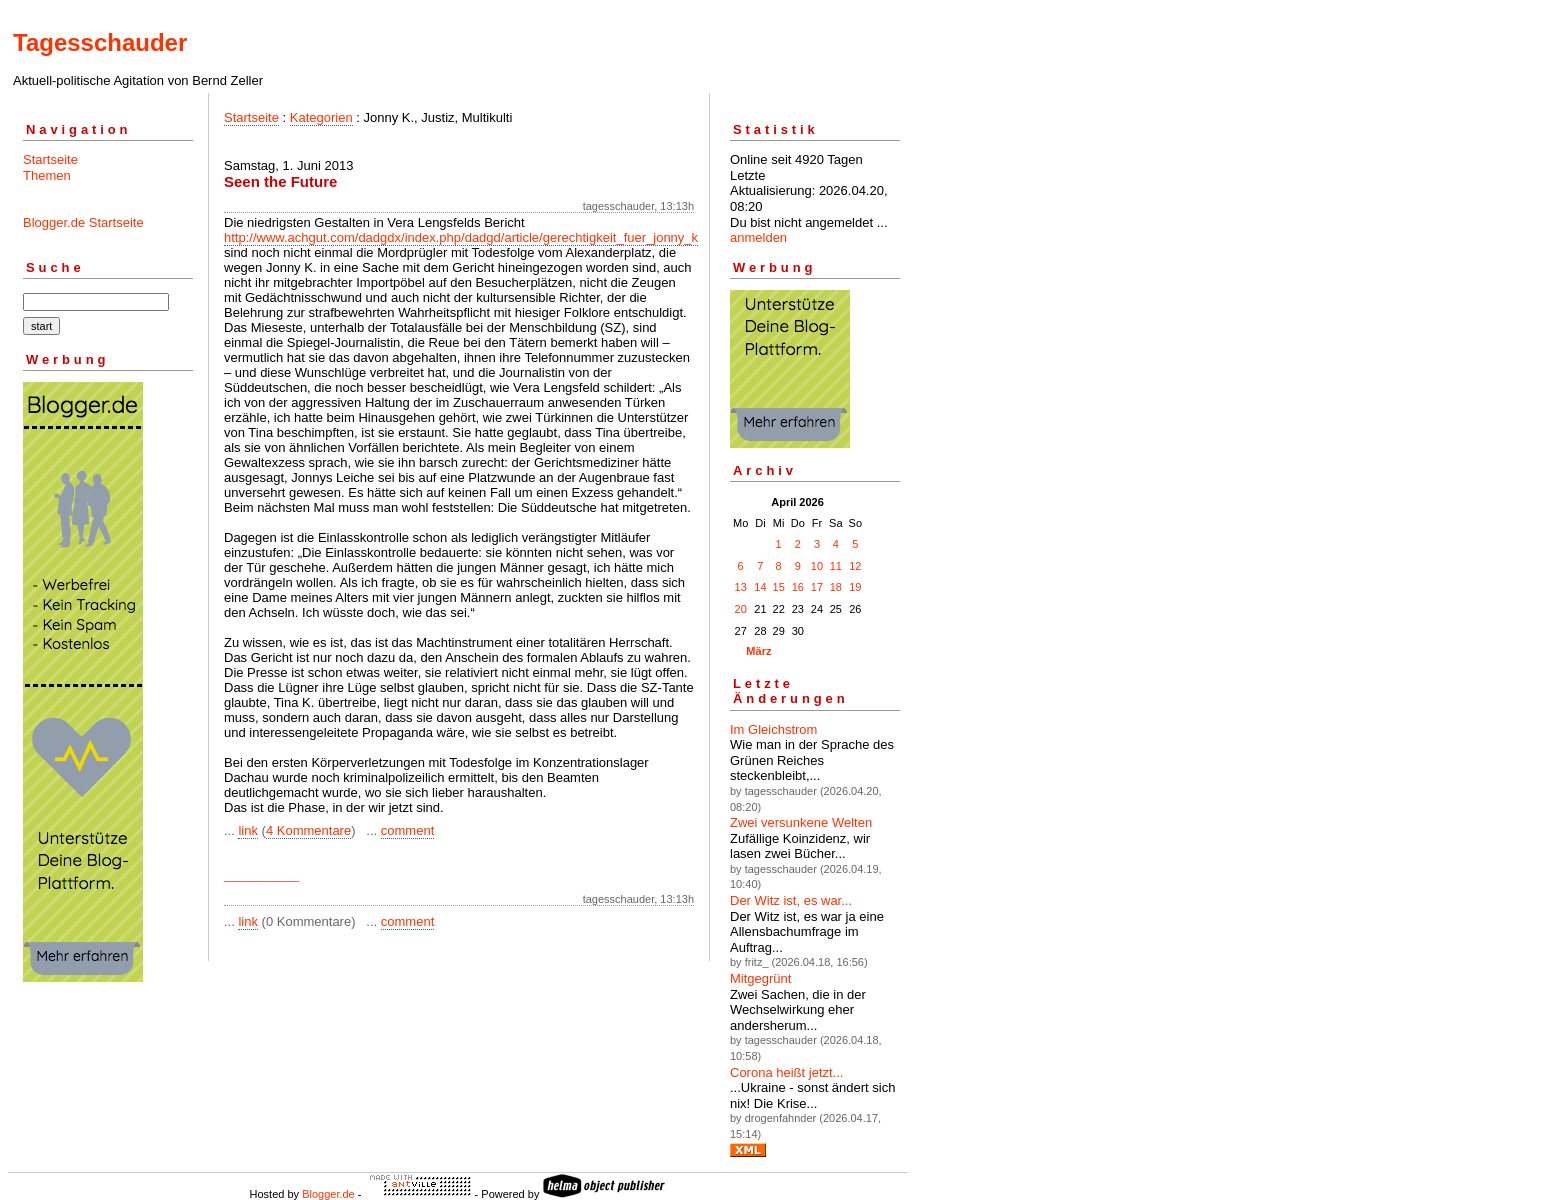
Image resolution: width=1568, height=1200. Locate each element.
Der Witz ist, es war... (791, 900)
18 (836, 587)
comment (407, 830)
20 (741, 609)
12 (855, 566)
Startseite (50, 159)
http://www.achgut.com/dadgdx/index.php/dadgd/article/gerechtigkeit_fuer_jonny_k (461, 237)
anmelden (758, 237)
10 (817, 566)
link (248, 830)
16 (798, 587)
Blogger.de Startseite (83, 222)
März (758, 651)
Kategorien (321, 117)
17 (817, 587)
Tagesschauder (100, 42)
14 (760, 587)
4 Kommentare (308, 830)
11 (836, 566)
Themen (47, 175)
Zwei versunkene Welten (801, 822)
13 (741, 587)
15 (779, 587)
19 (855, 587)
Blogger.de (328, 1194)
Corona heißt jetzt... (786, 1072)
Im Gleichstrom (773, 729)
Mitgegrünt (760, 978)
